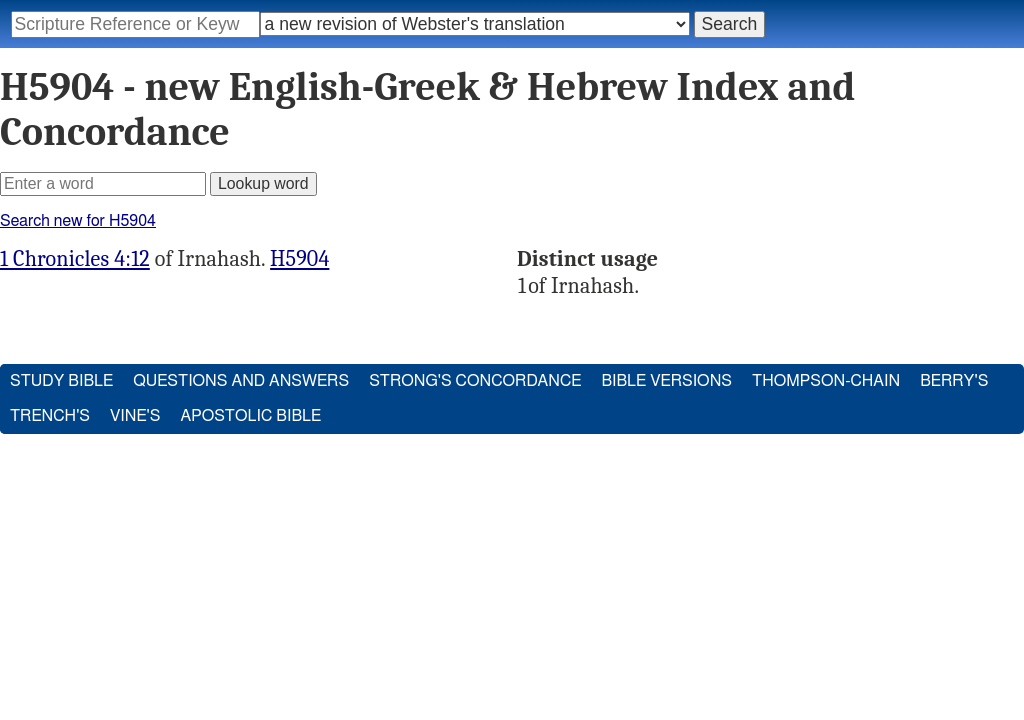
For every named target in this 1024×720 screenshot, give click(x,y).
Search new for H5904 (78, 221)
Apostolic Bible (250, 416)
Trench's (50, 416)
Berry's (954, 381)
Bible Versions (666, 381)
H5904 (299, 259)
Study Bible (61, 381)
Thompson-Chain (826, 381)
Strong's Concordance (475, 381)
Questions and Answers (241, 381)
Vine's (135, 416)
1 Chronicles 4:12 (75, 259)
